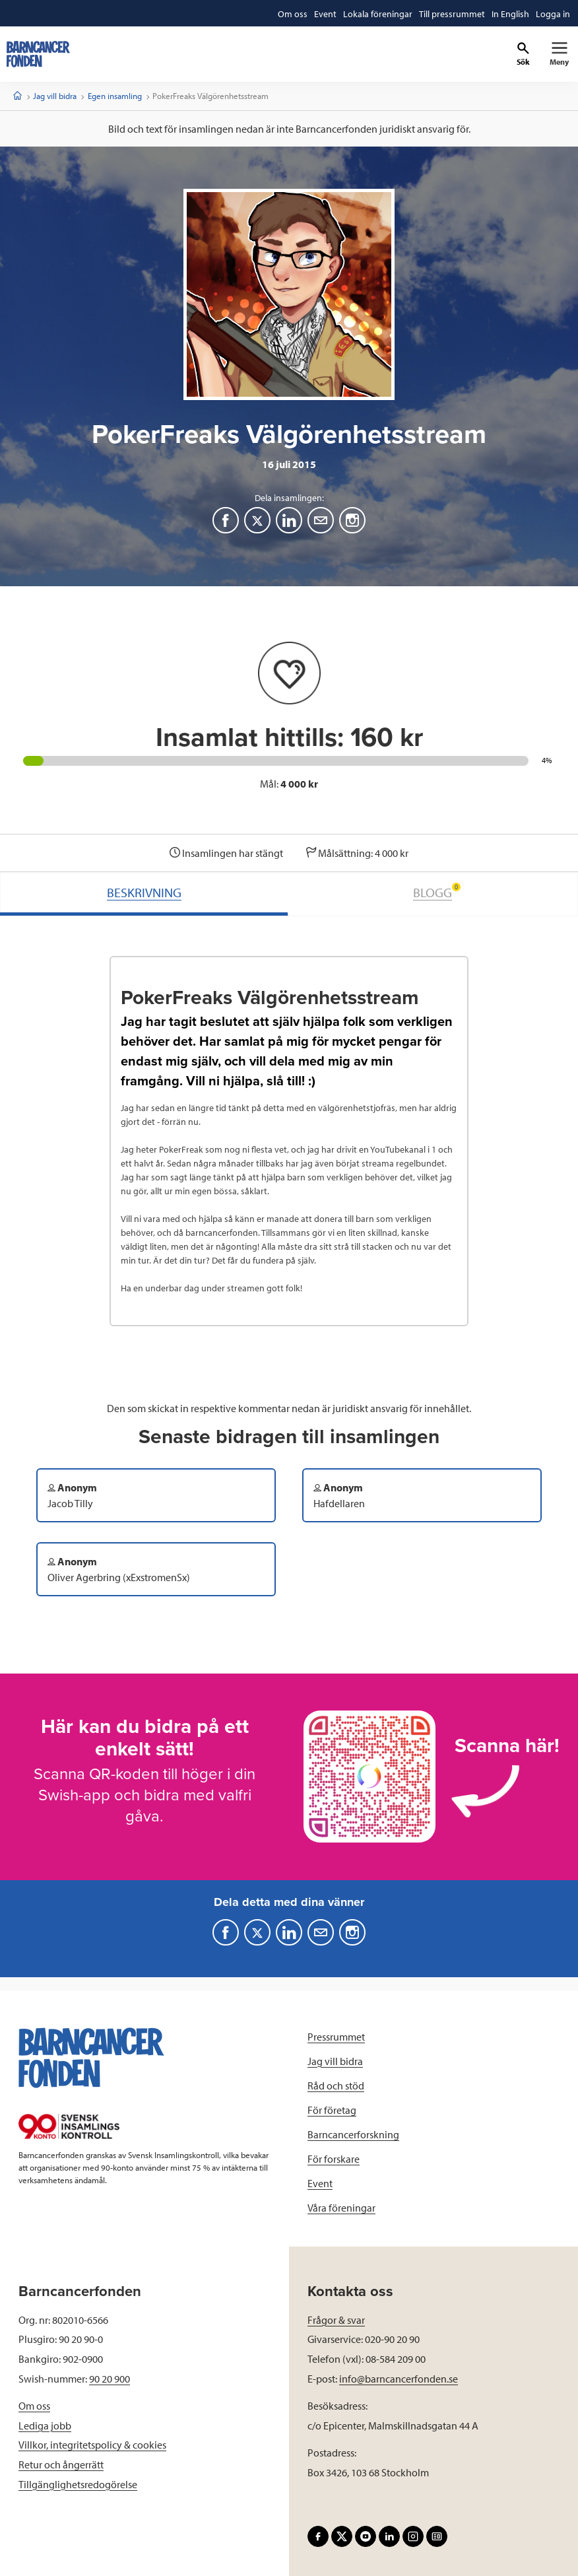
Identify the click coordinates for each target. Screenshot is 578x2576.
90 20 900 (109, 2378)
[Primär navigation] (559, 54)
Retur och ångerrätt (61, 2464)
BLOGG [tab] (437, 891)
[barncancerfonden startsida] (38, 54)
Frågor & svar (336, 2319)
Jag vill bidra (55, 95)
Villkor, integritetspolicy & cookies (92, 2444)
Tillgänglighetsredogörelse (77, 2484)
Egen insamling (115, 95)
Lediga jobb (44, 2425)
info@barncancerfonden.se (398, 2378)
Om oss (34, 2405)
